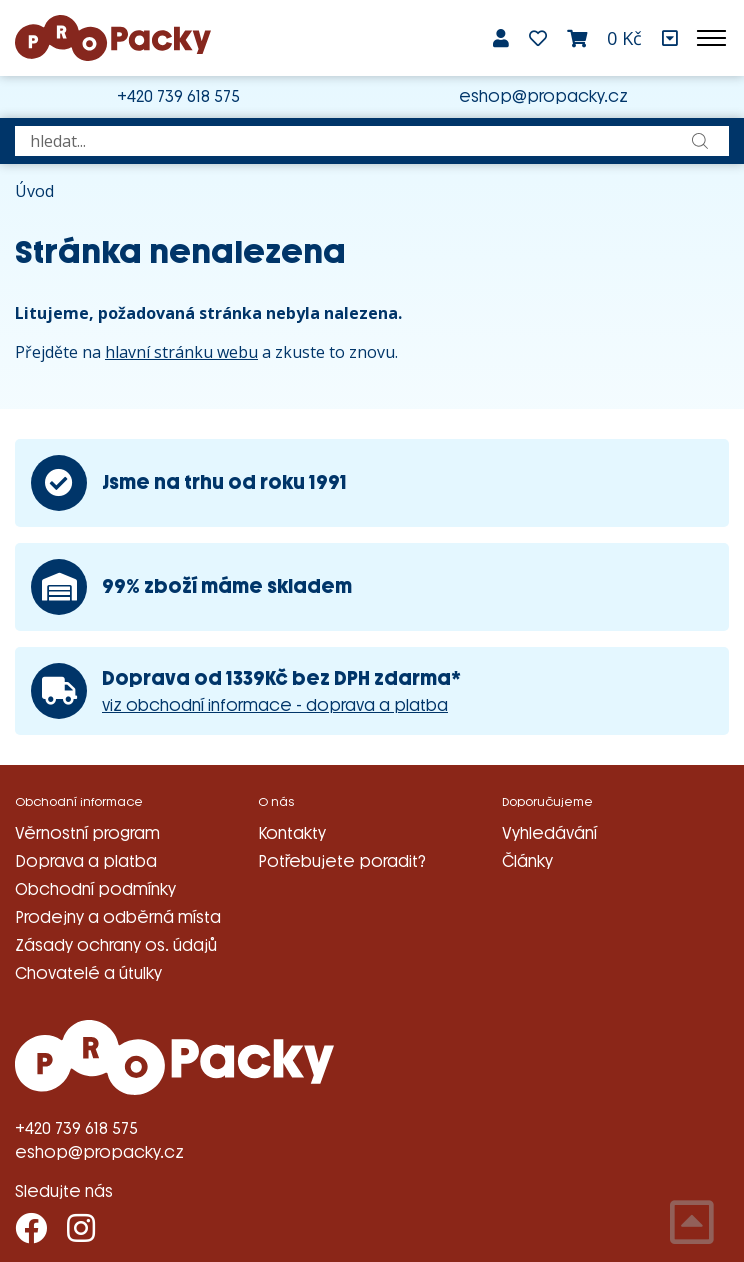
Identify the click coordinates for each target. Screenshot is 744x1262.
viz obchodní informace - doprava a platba (275, 705)
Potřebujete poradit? (342, 861)
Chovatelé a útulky (88, 973)
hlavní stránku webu (181, 352)
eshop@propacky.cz (543, 96)
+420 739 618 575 (178, 96)
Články (527, 861)
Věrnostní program (87, 833)
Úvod (34, 191)
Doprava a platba (86, 861)
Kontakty (292, 833)
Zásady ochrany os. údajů (116, 945)
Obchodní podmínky (95, 889)
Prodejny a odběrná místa (118, 917)
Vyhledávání (549, 833)
